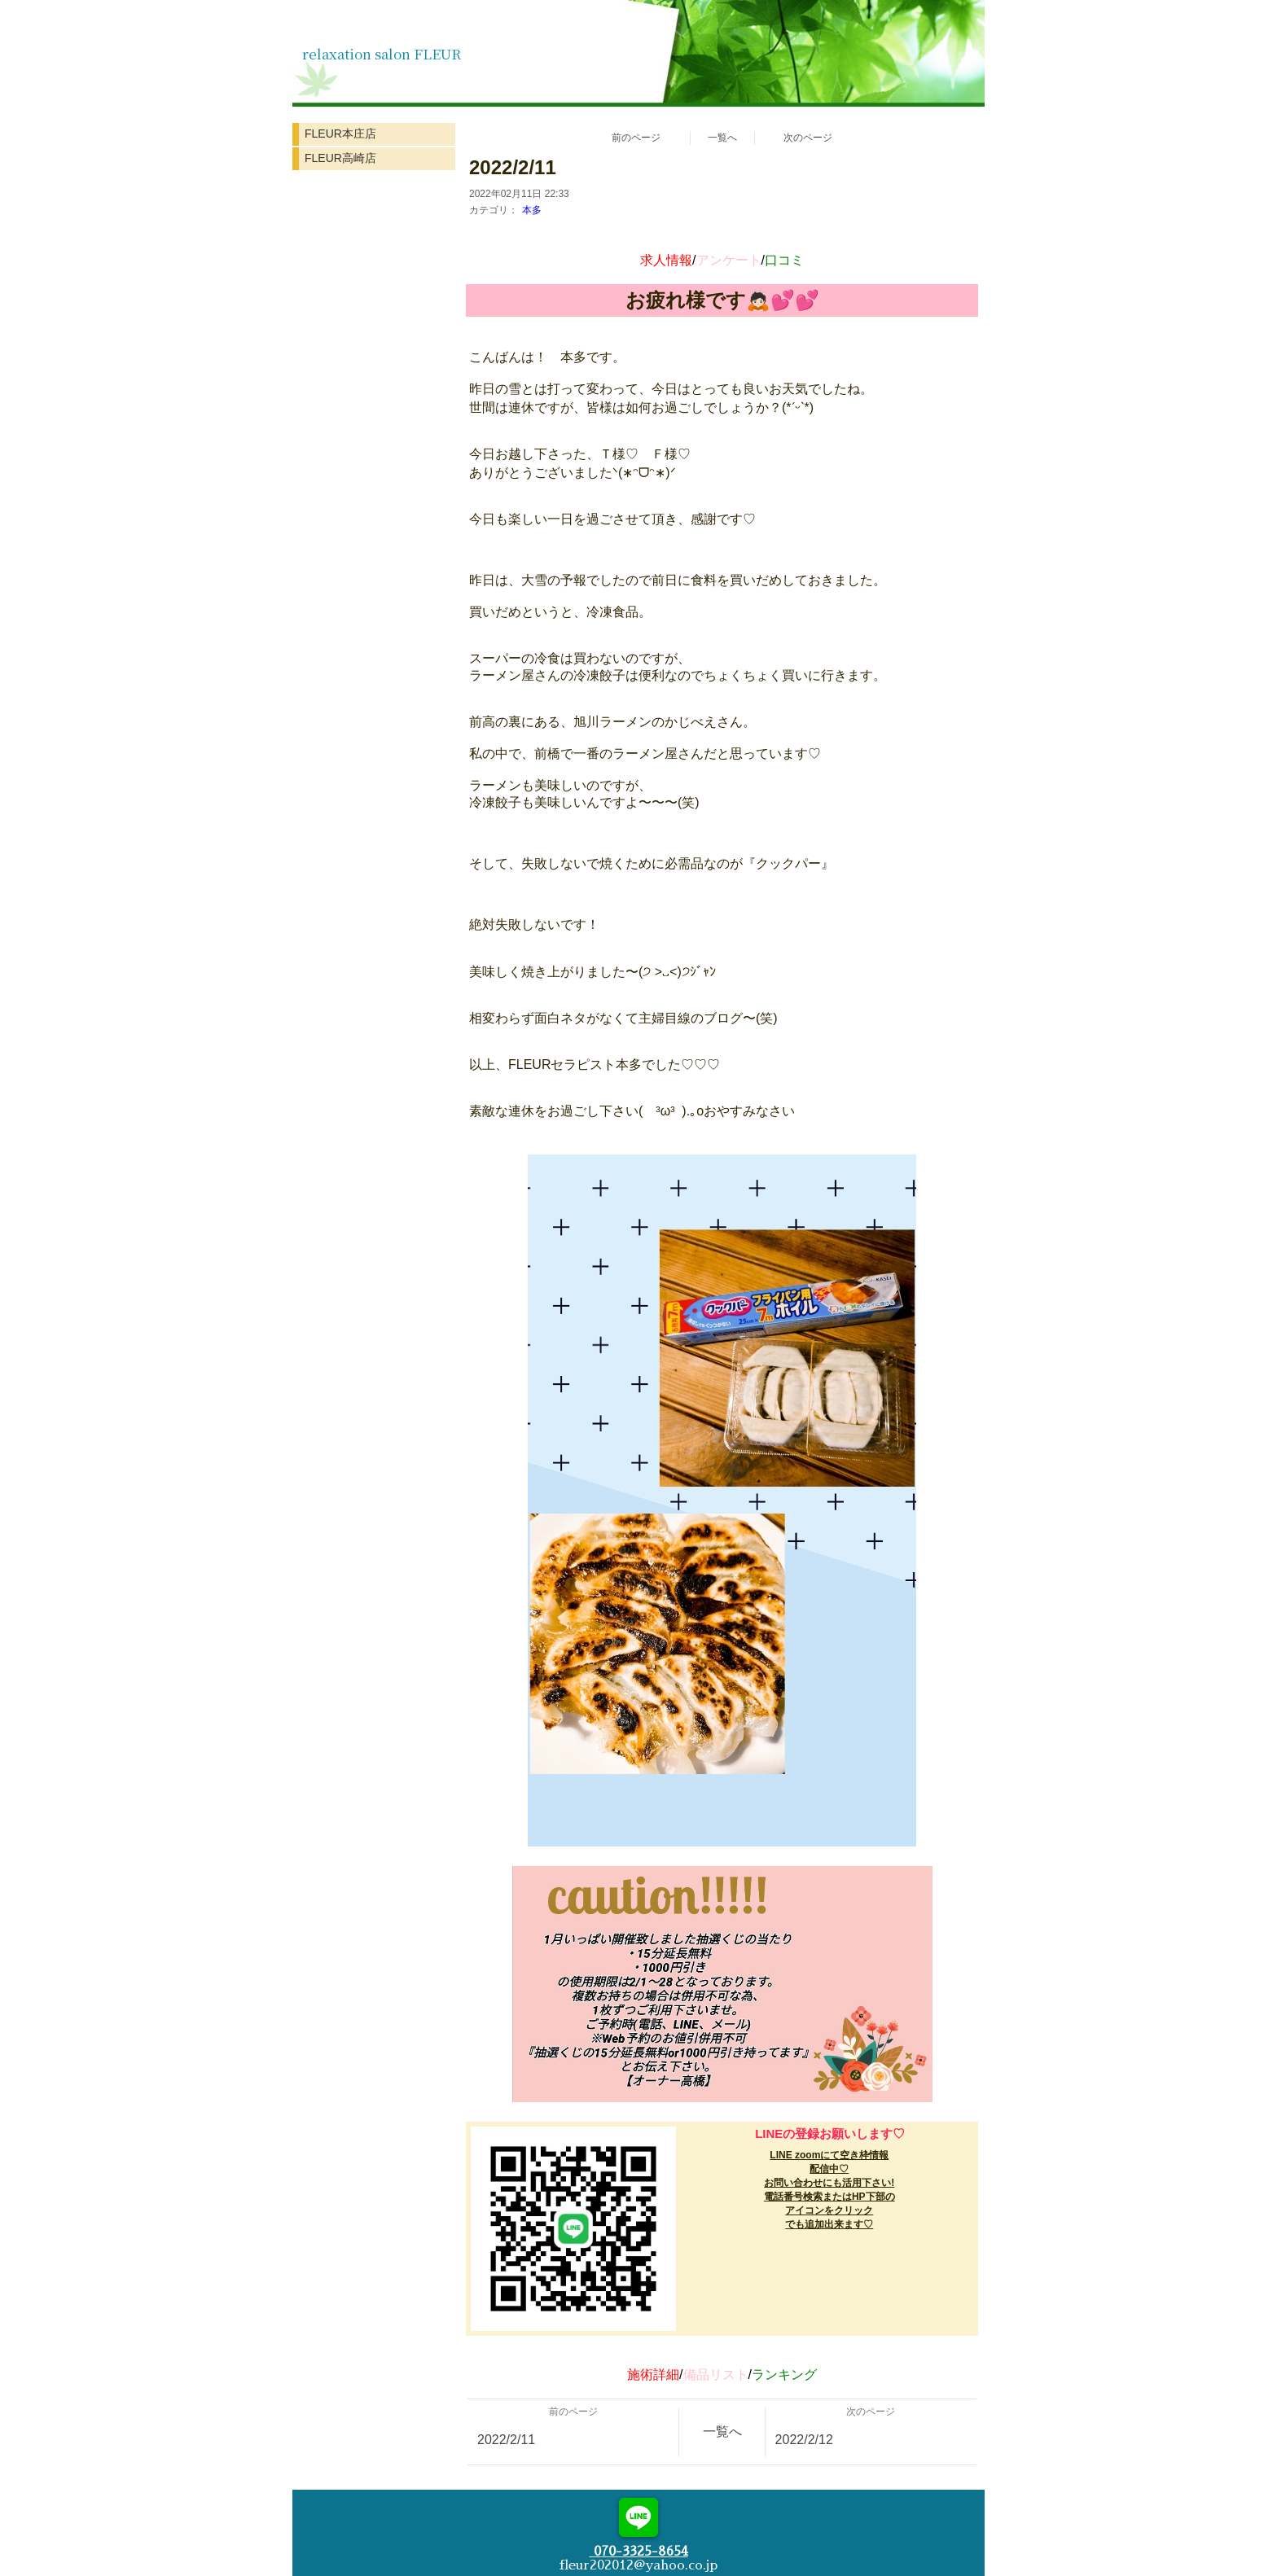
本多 (532, 210)
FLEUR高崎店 (340, 157)
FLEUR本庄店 (340, 133)
